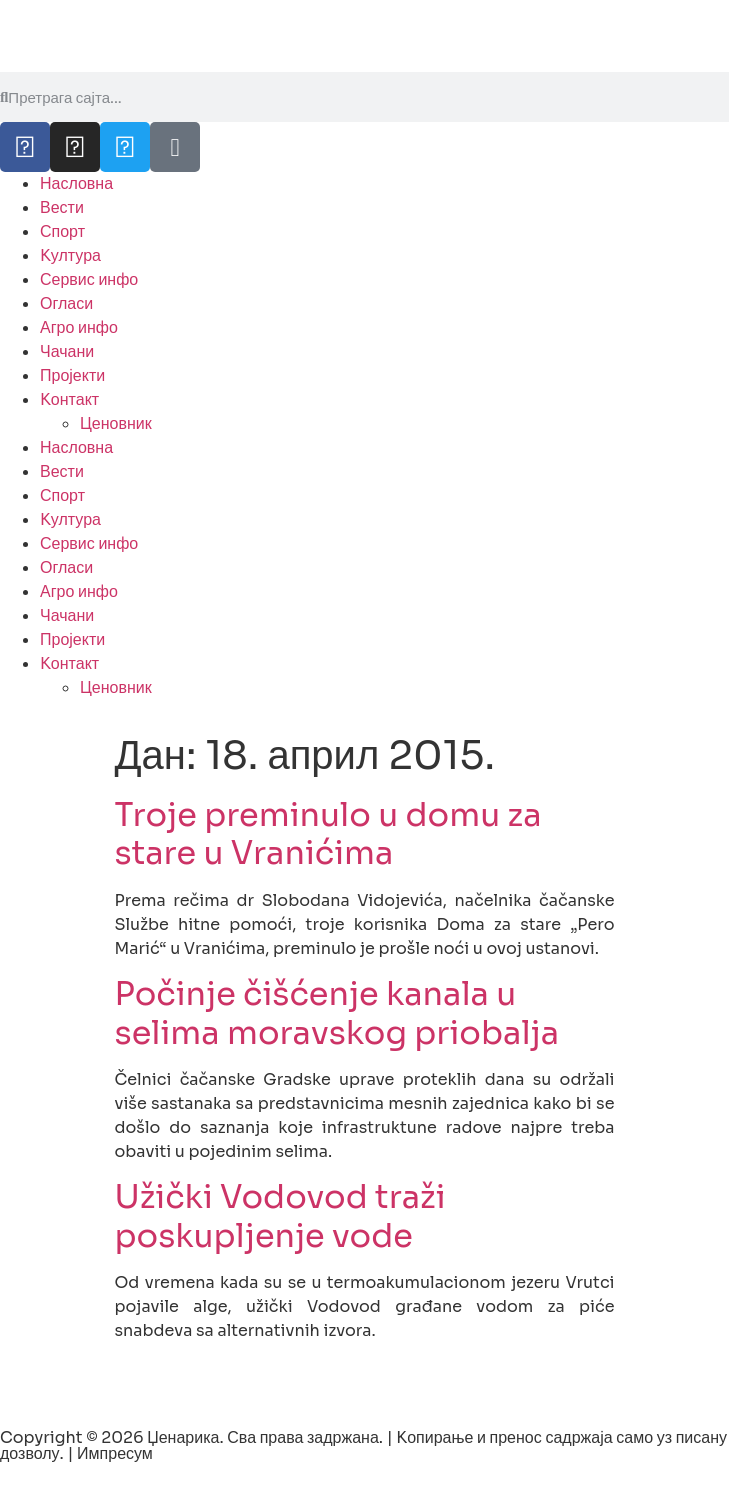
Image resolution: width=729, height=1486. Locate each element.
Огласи (66, 303)
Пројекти (72, 375)
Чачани (67, 351)
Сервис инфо (89, 279)
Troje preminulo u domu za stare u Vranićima (328, 834)
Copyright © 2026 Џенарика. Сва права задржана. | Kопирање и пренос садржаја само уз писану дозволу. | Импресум (363, 1445)
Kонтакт (69, 399)
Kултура (70, 255)
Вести (62, 207)
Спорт (62, 231)
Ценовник (116, 423)
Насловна (76, 183)
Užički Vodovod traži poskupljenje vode (280, 1216)
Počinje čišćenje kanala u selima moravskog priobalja (337, 1013)
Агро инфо (79, 327)
